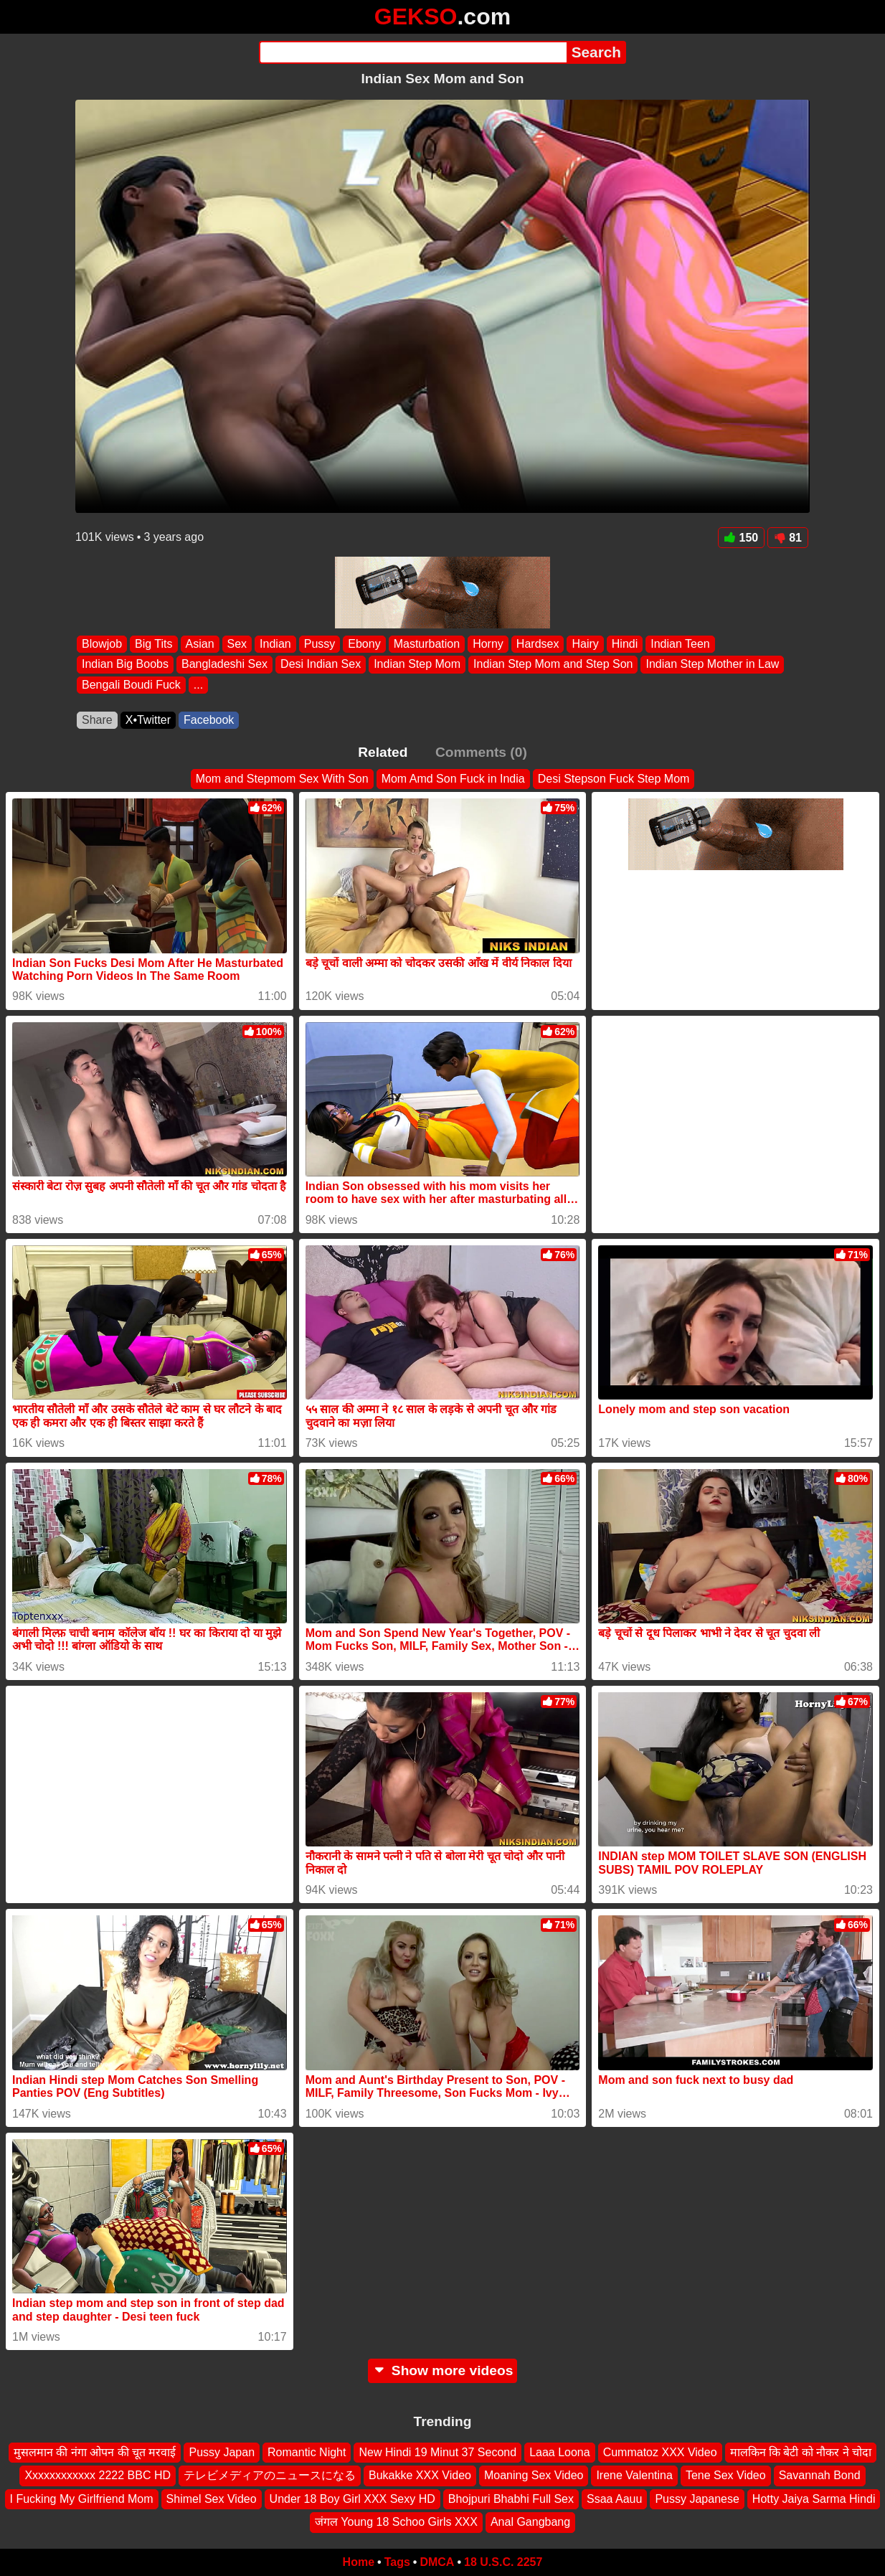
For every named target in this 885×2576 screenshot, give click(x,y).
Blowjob (102, 644)
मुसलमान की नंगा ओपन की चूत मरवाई (95, 2452)
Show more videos (443, 2370)
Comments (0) (481, 752)
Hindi (625, 644)
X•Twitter (148, 720)
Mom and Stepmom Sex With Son (282, 779)
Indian (275, 644)
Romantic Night (307, 2452)
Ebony (364, 644)
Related (382, 752)
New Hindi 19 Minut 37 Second (437, 2452)
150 (741, 538)
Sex (237, 644)
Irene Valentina (634, 2475)
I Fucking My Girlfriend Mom (81, 2498)
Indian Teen (679, 644)
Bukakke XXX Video (420, 2475)
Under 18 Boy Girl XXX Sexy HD (352, 2498)
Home (358, 2562)
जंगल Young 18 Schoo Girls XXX (396, 2522)
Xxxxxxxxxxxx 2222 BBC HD (97, 2475)
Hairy (585, 644)
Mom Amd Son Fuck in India (453, 779)
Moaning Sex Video (533, 2475)
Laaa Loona (559, 2452)
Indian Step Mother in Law (712, 665)
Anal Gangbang (530, 2522)
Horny (488, 644)
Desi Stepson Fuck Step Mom (614, 779)
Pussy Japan (222, 2452)
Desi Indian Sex (320, 665)
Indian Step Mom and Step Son (553, 665)
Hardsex (537, 644)
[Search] (413, 52)
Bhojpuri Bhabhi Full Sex (511, 2498)
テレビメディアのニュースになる (270, 2475)
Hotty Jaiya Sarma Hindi (814, 2498)
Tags (397, 2562)
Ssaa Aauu (614, 2498)
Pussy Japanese (697, 2498)
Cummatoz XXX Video (660, 2452)
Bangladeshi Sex (224, 665)
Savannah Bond (820, 2475)
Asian (200, 644)
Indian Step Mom (417, 665)
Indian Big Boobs (125, 665)
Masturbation (427, 644)
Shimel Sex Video (211, 2498)
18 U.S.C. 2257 (503, 2562)
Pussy (320, 644)
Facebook (209, 720)
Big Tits (153, 644)
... (198, 685)
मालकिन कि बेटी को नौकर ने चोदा (801, 2452)
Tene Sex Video (726, 2475)
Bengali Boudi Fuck (131, 685)
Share (97, 720)
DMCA (437, 2562)
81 (788, 538)
